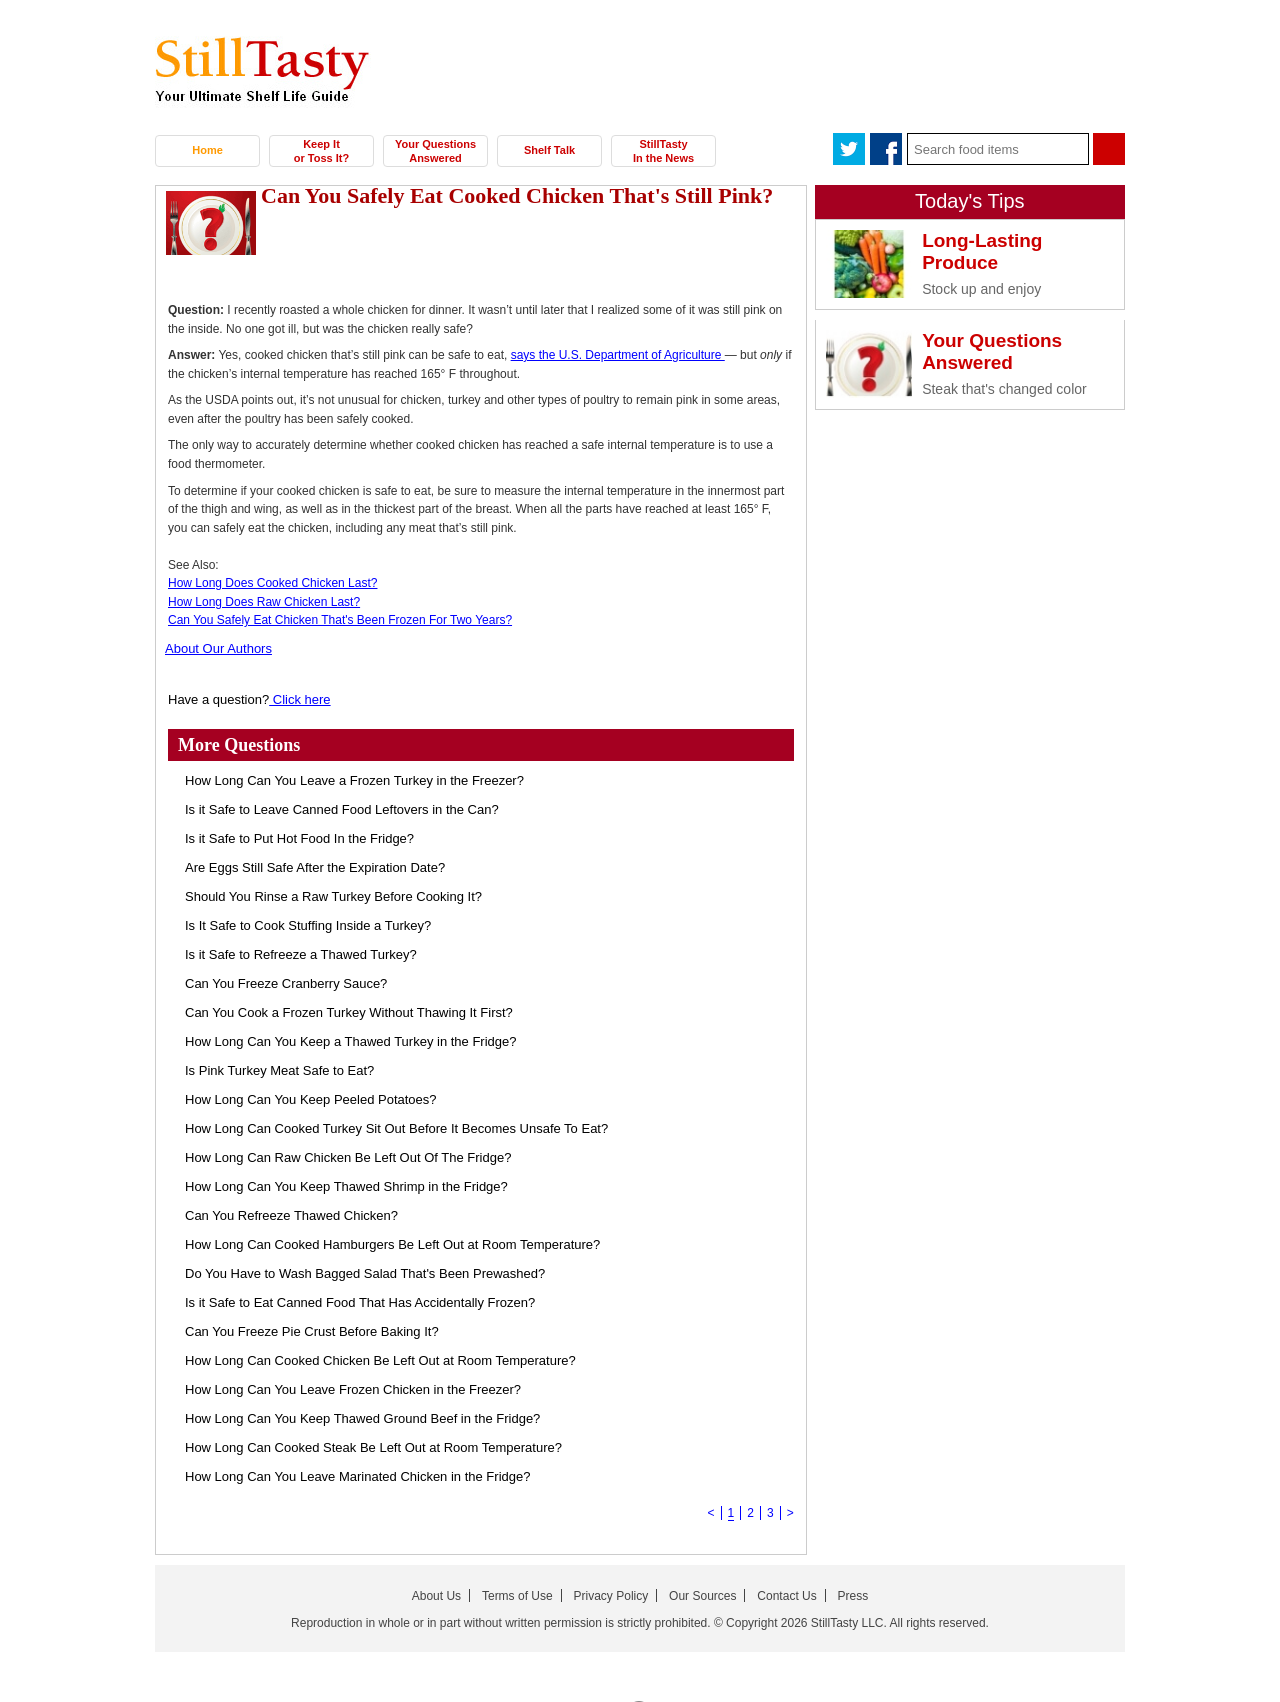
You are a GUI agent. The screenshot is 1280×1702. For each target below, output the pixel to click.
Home (207, 150)
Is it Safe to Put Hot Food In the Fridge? (299, 838)
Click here (299, 699)
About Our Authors (218, 648)
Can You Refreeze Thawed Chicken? (291, 1215)
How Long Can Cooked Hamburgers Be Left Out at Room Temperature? (392, 1244)
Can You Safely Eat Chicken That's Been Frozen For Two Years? (340, 620)
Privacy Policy (611, 1596)
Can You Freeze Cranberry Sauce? (286, 983)
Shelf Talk (549, 150)
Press (853, 1596)
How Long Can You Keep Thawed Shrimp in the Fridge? (346, 1186)
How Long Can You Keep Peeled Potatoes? (311, 1099)
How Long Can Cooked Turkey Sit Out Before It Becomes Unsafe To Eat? (396, 1128)
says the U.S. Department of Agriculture (618, 355)
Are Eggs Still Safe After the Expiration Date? (315, 867)
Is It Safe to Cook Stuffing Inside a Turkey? (308, 925)
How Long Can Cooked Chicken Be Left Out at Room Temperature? (380, 1360)
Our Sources (702, 1596)
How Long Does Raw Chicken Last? (264, 602)
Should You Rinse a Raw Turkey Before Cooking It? (333, 896)
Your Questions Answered (435, 151)
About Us (436, 1596)
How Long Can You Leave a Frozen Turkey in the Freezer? (354, 780)
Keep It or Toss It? (321, 151)
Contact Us (786, 1596)
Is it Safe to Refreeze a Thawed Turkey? (301, 954)
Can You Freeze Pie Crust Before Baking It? (312, 1331)
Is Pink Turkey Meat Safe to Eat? (279, 1070)
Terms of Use (517, 1596)
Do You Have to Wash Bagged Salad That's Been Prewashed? (365, 1273)
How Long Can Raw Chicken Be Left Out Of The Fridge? (348, 1157)
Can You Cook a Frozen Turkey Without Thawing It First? (349, 1012)
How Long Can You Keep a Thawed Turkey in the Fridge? (350, 1041)
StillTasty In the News (663, 151)
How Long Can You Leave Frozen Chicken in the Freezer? (353, 1389)
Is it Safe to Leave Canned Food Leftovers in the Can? (342, 809)
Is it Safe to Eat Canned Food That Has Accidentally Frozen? (360, 1302)
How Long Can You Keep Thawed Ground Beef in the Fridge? (362, 1418)
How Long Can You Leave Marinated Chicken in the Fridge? (357, 1476)
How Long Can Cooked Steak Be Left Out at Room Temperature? (373, 1447)
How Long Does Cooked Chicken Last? (272, 583)
